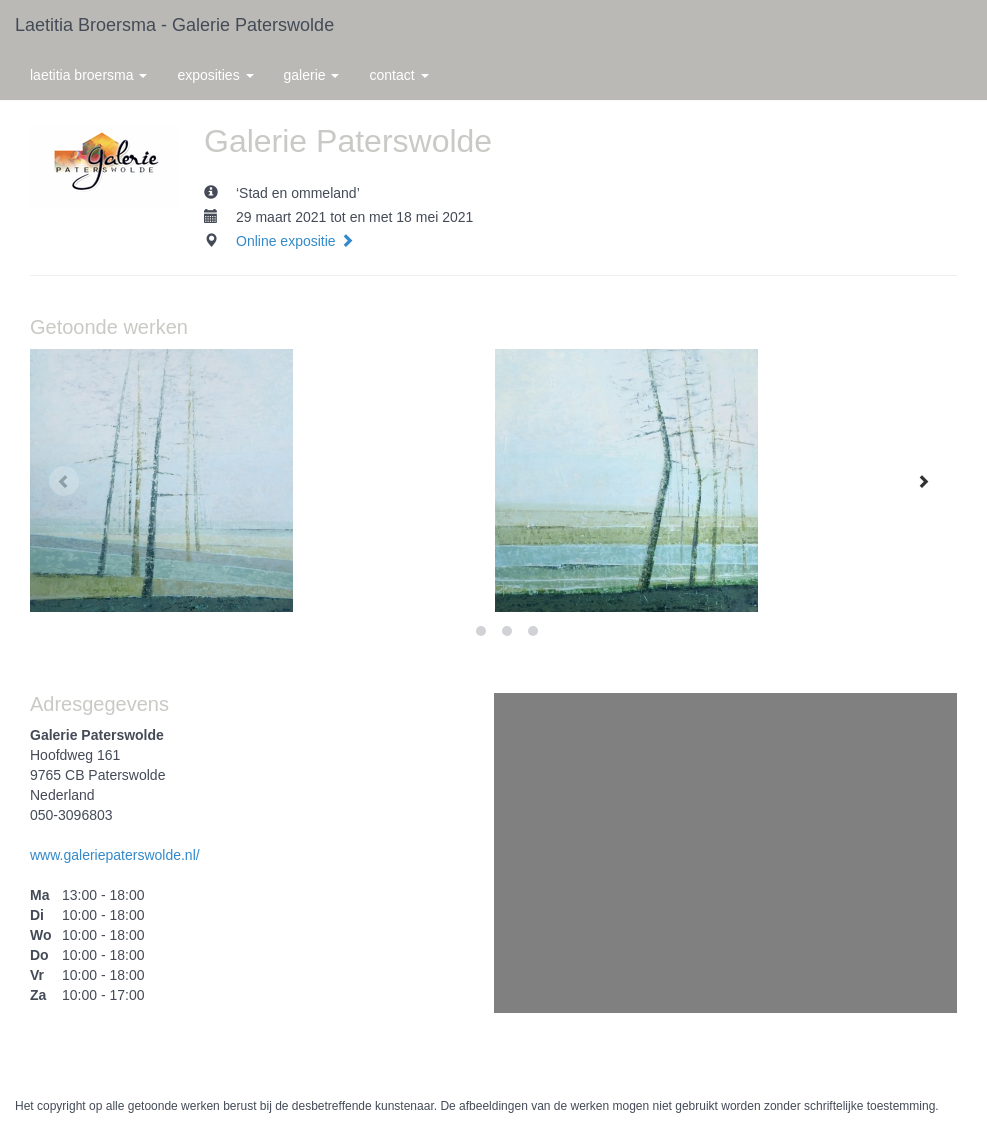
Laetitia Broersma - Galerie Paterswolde (174, 25)
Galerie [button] (312, 75)
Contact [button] (398, 75)
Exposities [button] (215, 75)
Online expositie (295, 241)
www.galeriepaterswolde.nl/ (115, 855)
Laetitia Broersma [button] (88, 75)
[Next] (923, 481)
